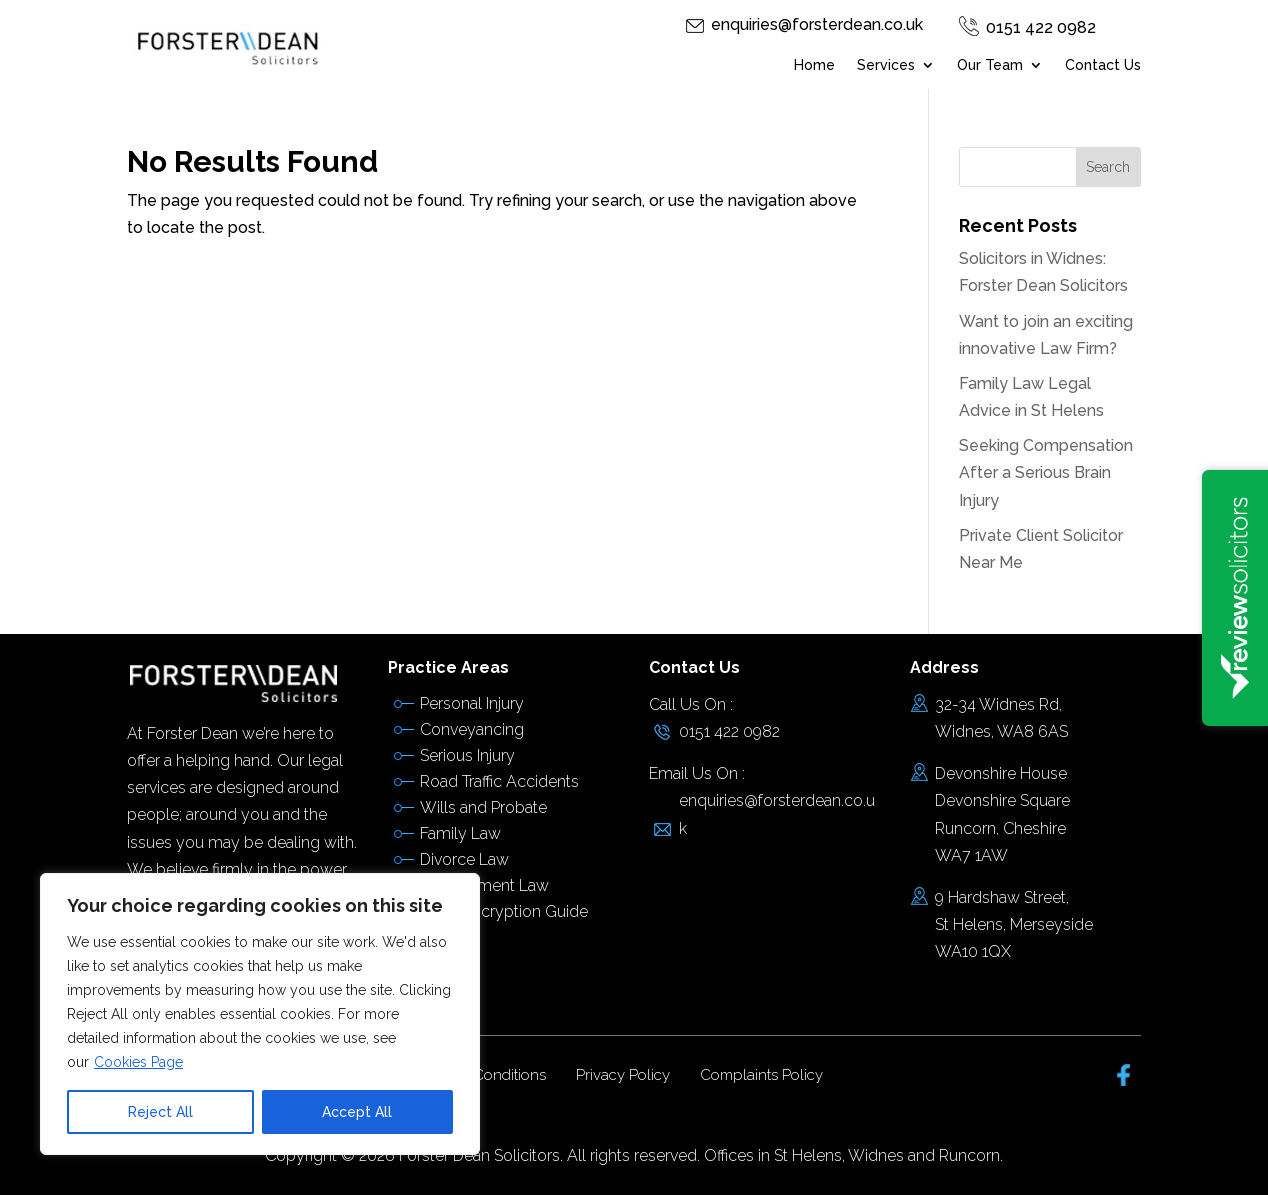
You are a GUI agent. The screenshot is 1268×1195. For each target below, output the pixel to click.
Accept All (357, 1112)
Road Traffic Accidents (499, 781)
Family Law (460, 833)
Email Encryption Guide (504, 911)
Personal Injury (472, 703)
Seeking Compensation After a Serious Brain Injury (1046, 472)
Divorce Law (464, 859)
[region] (260, 1014)
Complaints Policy (761, 1075)
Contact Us (1103, 65)
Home (814, 65)
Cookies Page (138, 1062)
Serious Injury (467, 755)
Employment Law (484, 885)
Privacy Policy (623, 1075)
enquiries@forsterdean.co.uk (817, 24)
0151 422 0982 (1041, 27)
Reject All (160, 1112)
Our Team (990, 65)
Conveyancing (472, 729)
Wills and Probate (483, 807)
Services (886, 65)
